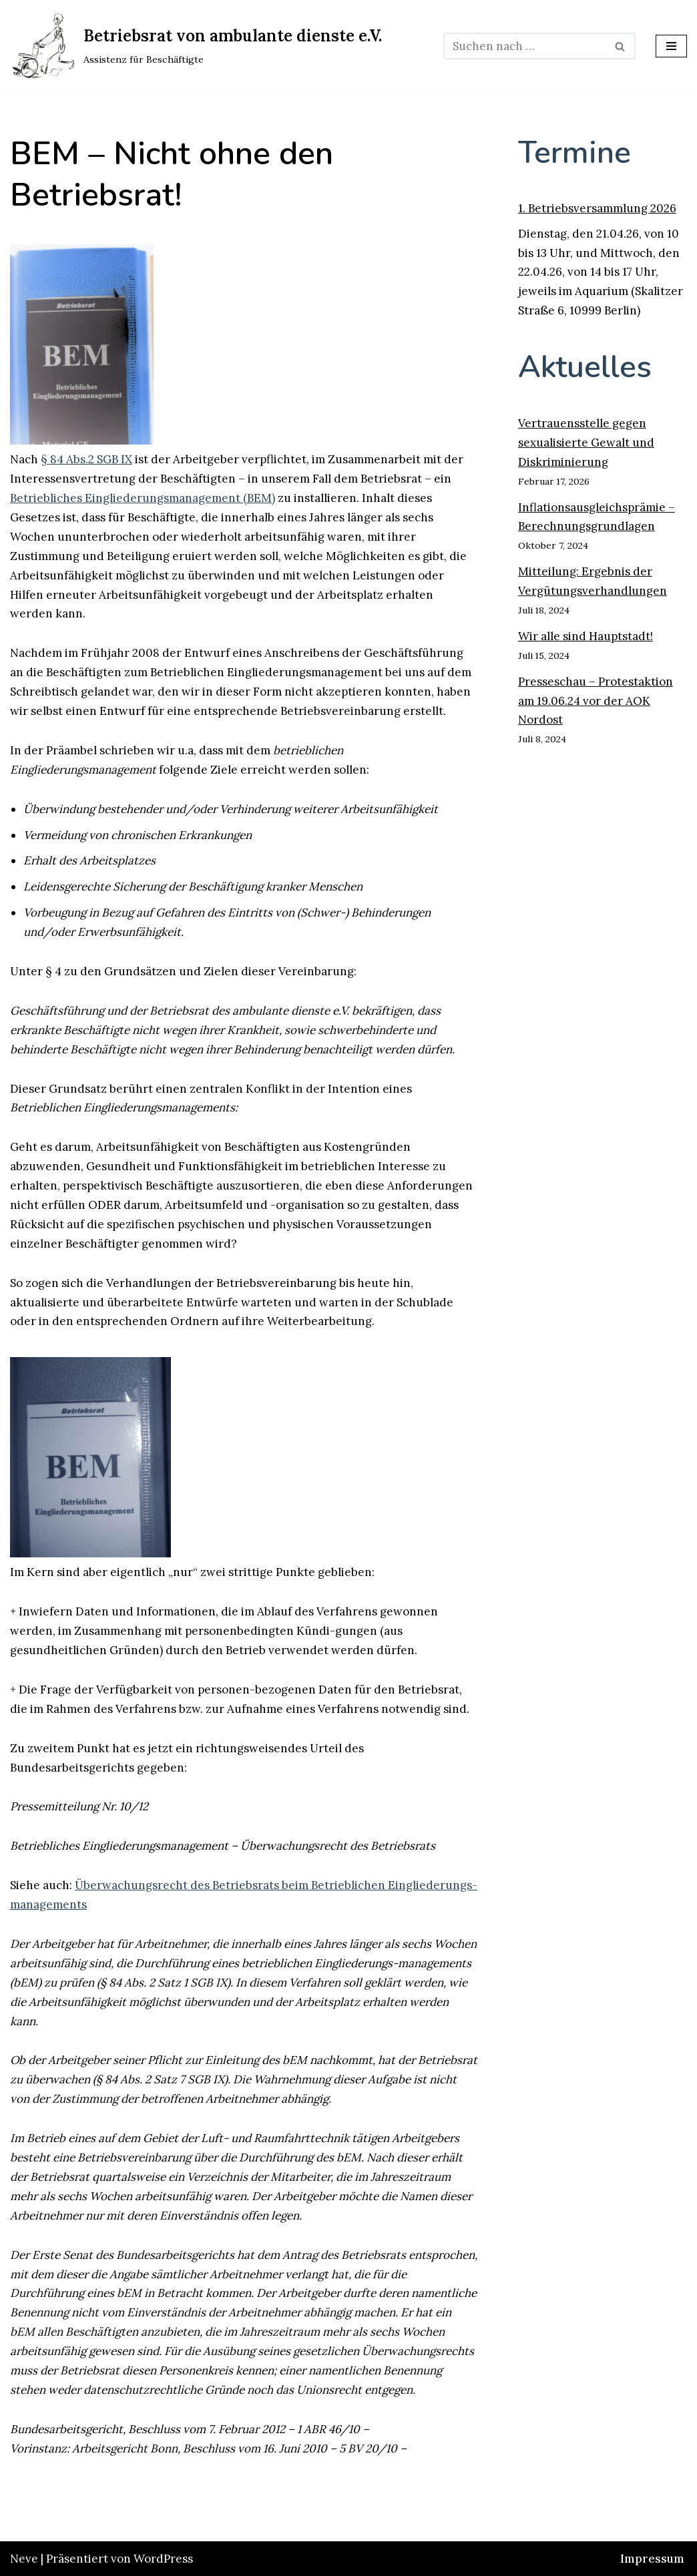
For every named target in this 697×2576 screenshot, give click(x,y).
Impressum (652, 2558)
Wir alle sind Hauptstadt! (585, 636)
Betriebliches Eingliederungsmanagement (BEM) (142, 498)
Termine (574, 153)
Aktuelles (585, 367)
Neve (24, 2558)
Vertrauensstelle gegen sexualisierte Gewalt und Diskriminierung (586, 442)
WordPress (163, 2558)
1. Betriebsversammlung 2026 (597, 208)
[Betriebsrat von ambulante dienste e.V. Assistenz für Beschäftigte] (196, 46)
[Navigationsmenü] (671, 46)
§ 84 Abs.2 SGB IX (86, 459)
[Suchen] (524, 46)
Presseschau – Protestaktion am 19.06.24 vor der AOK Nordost (595, 701)
